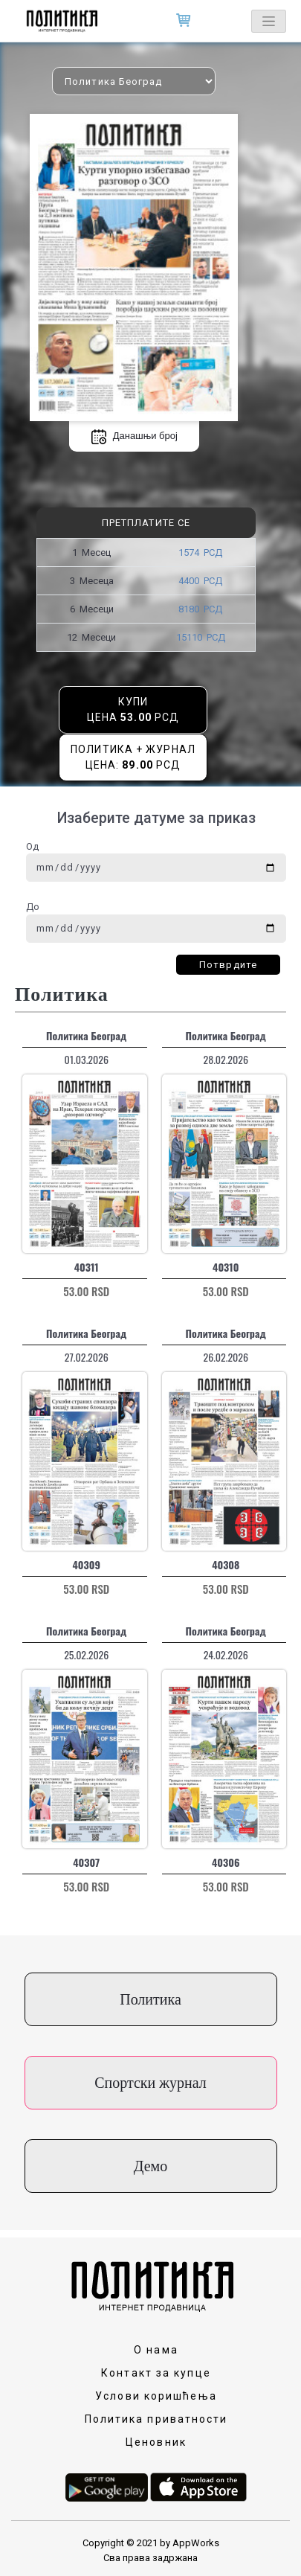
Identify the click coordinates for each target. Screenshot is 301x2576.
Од (32, 846)
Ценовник (156, 2442)
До (32, 906)
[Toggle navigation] (268, 21)
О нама (156, 2350)
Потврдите (228, 964)
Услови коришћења (156, 2396)
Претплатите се (146, 522)
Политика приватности (156, 2419)
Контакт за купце (156, 2373)
